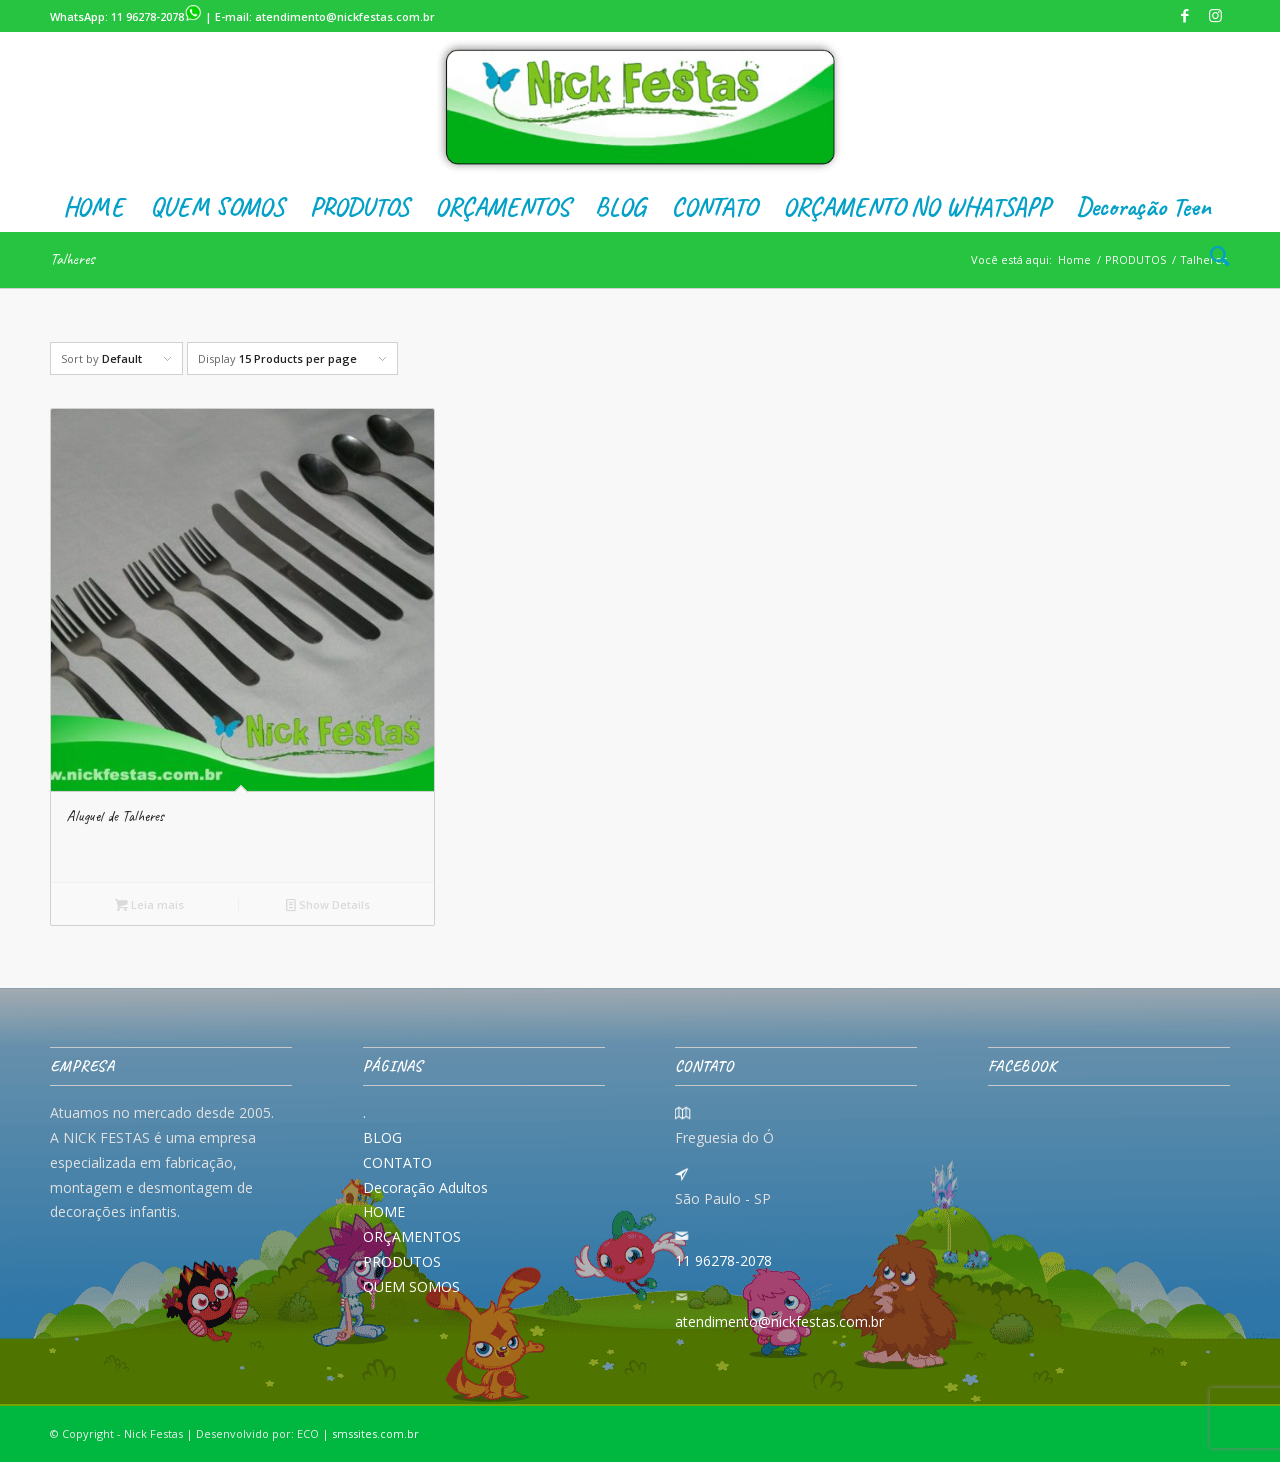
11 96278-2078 (156, 16)
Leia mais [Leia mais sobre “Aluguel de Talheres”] (149, 904)
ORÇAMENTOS (412, 1236)
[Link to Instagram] (1215, 15)
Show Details (328, 904)
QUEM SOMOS (411, 1286)
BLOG (382, 1137)
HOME (384, 1211)
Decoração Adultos (425, 1187)
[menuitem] (93, 207)
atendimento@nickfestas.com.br (345, 16)
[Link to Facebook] (1184, 15)
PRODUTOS (402, 1261)
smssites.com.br (375, 1433)
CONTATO (397, 1162)
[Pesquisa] (1213, 257)
